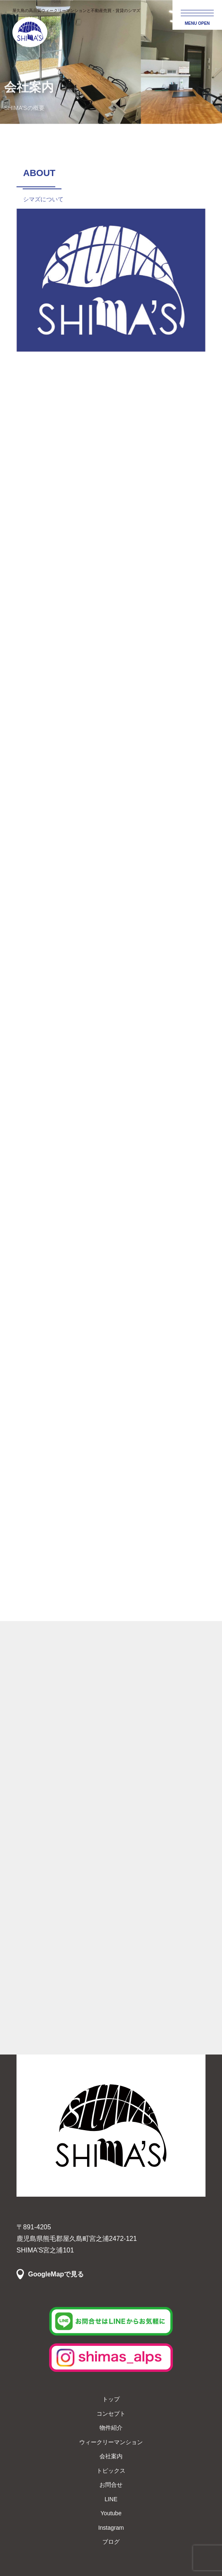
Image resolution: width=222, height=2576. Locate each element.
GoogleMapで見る (56, 2274)
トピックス (111, 2470)
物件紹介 (111, 2427)
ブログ (111, 2541)
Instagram (111, 2527)
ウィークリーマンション (111, 2442)
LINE (110, 2499)
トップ (111, 2399)
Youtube (111, 2513)
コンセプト (111, 2413)
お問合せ (111, 2484)
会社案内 (111, 2456)
